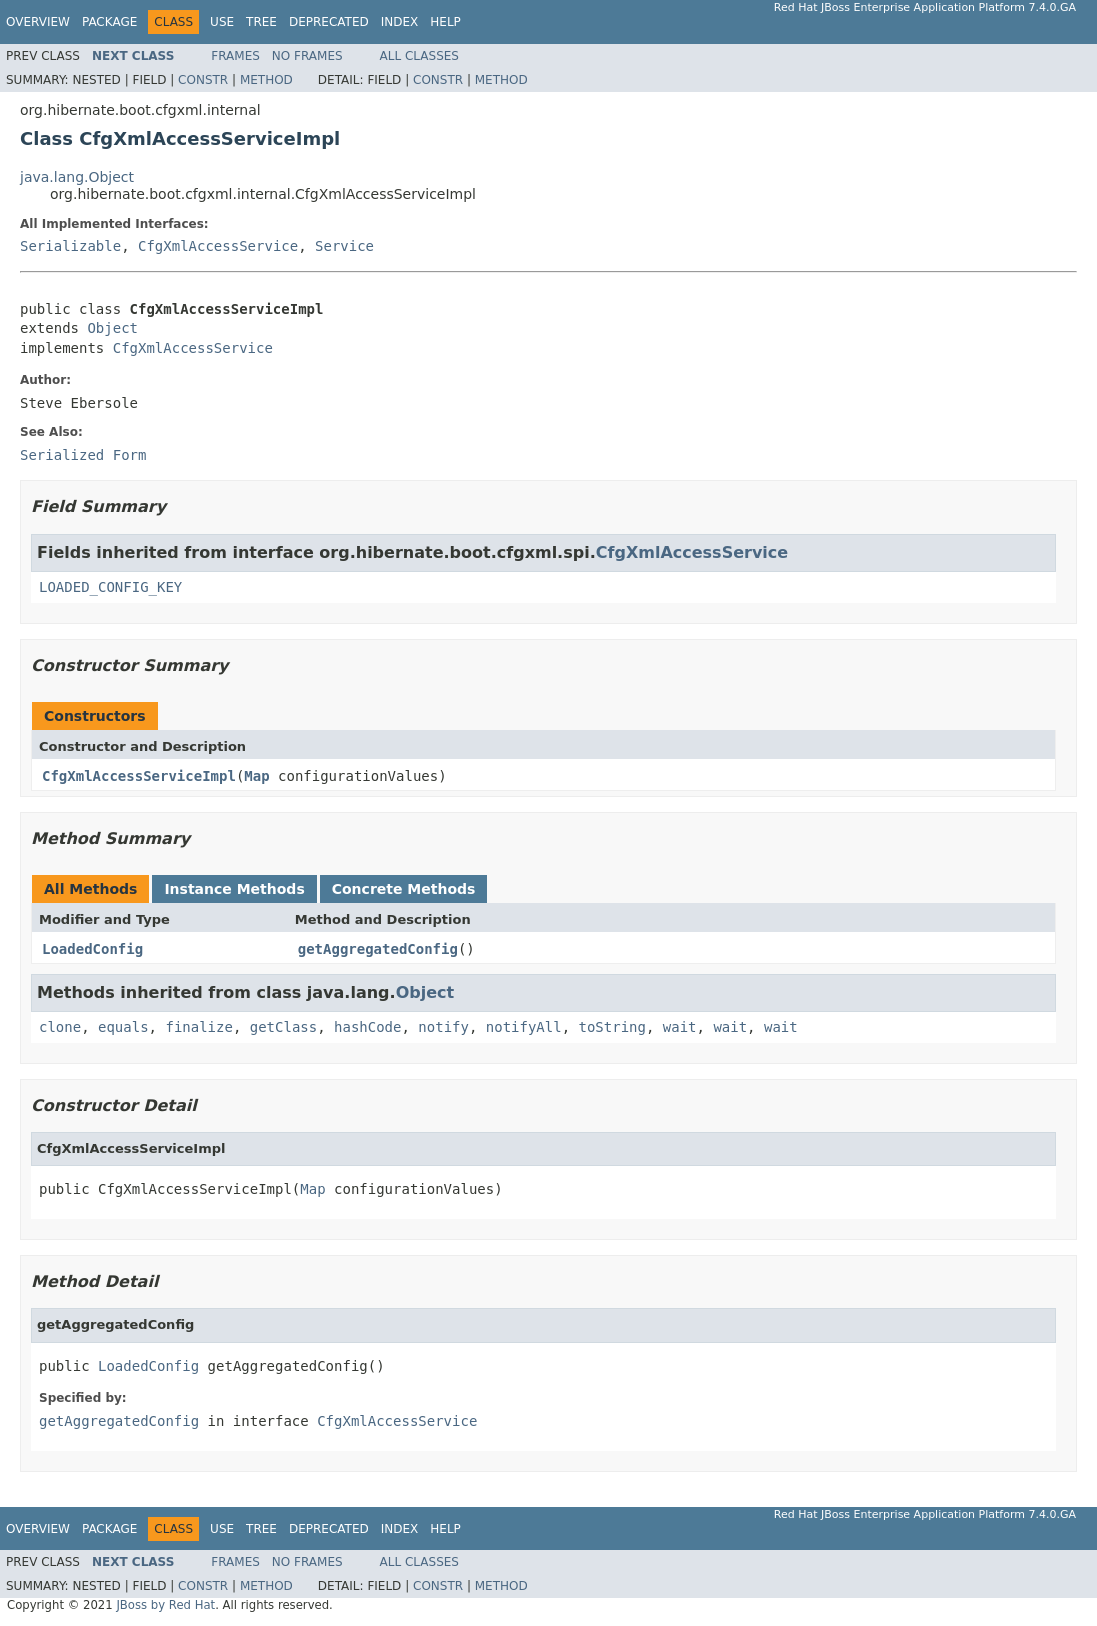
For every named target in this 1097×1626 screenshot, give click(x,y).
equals (123, 1027)
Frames (235, 56)
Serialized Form (83, 455)
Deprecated (329, 22)
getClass (283, 1027)
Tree (261, 22)
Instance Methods (234, 889)
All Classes (419, 56)
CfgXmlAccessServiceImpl (139, 776)
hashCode (367, 1027)
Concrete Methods (404, 889)
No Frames (307, 56)
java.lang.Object (77, 177)
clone (60, 1027)
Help (445, 22)
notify (443, 1027)
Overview (38, 22)
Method (266, 80)
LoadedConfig (92, 949)
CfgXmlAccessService (218, 246)
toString (612, 1027)
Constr (203, 80)
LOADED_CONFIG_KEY (110, 587)
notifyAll (524, 1027)
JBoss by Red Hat (165, 1605)
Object (112, 328)
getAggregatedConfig (378, 949)
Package (109, 22)
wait (680, 1027)
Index (400, 22)
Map (256, 776)
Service (344, 246)
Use (222, 22)
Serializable (70, 246)
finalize (198, 1027)
